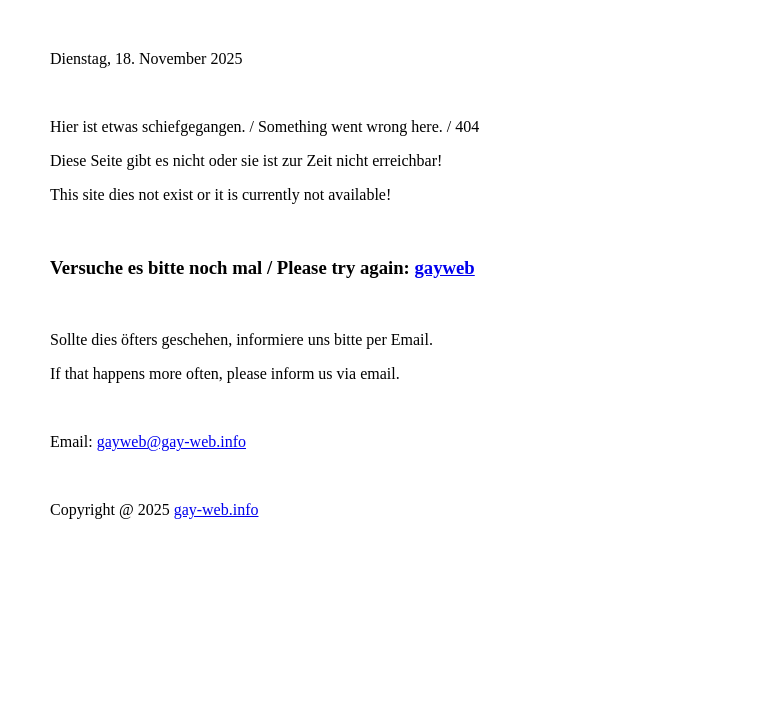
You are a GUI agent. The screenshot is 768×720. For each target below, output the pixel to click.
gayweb (445, 267)
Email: (73, 441)
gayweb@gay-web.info (171, 441)
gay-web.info (216, 509)
